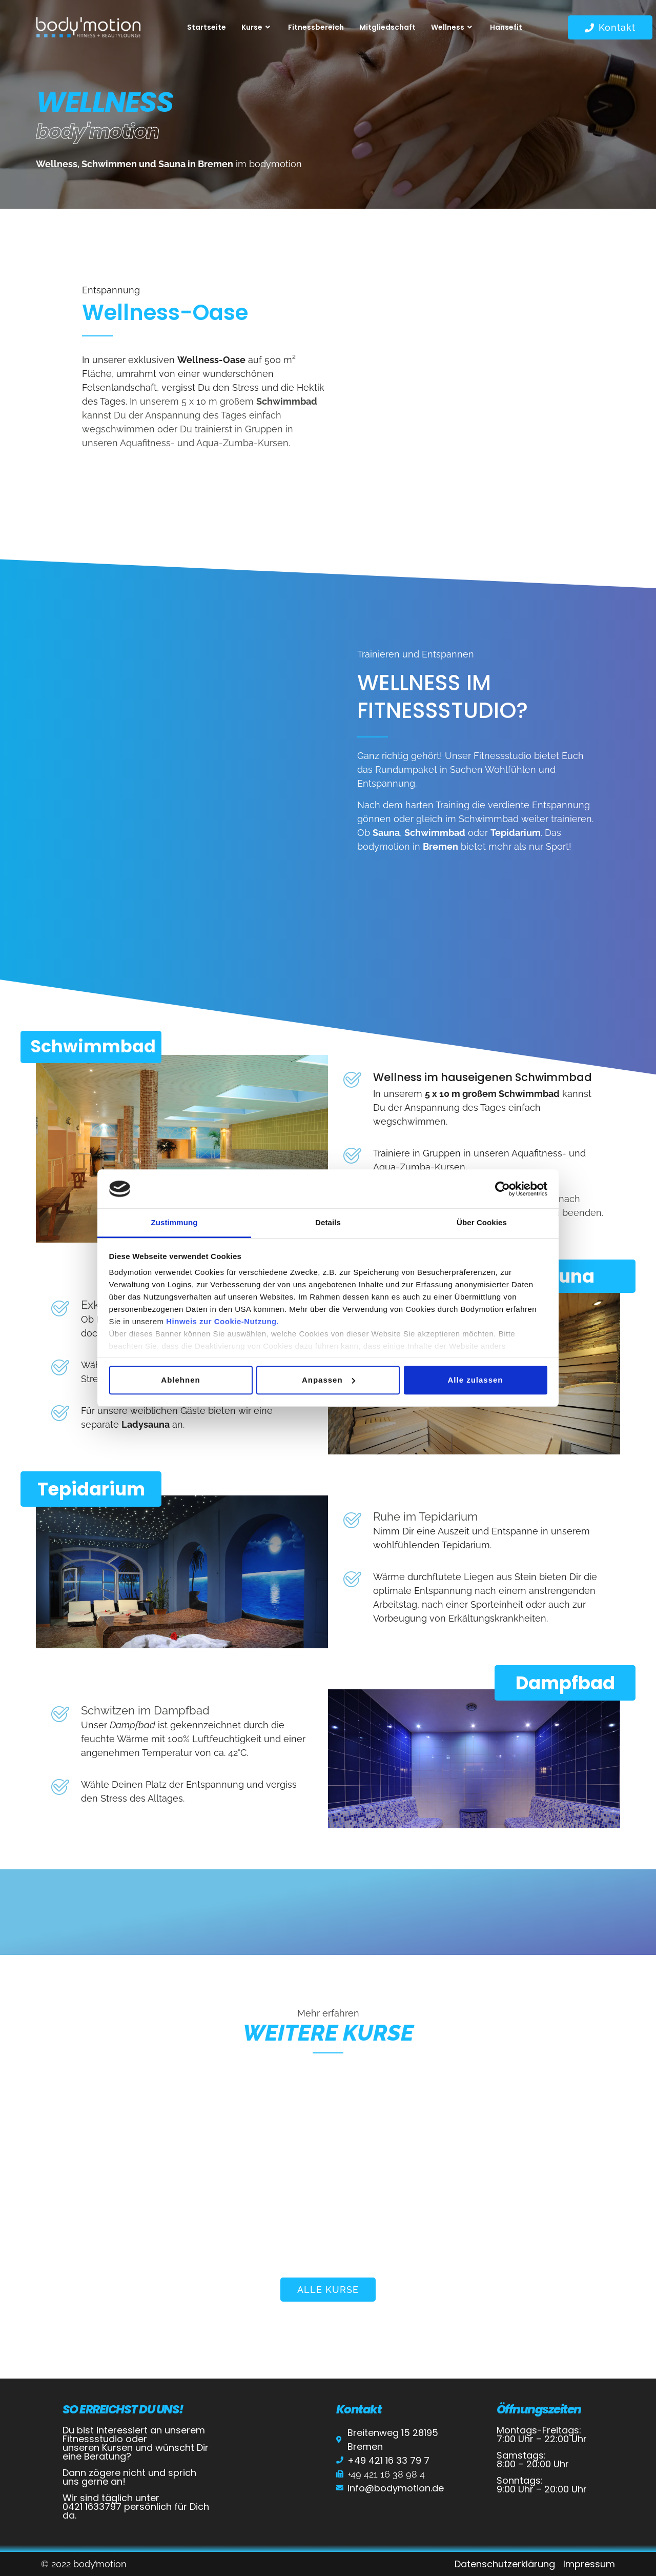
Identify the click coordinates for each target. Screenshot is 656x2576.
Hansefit (506, 27)
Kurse (257, 27)
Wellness (453, 27)
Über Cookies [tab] (482, 1223)
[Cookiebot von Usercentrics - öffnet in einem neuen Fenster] (502, 1188)
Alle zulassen (475, 1379)
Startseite (206, 27)
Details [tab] (328, 1223)
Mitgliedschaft (387, 27)
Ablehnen (180, 1379)
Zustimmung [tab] (174, 1223)
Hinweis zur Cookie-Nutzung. (222, 1321)
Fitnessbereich (316, 27)
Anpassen (328, 1379)
